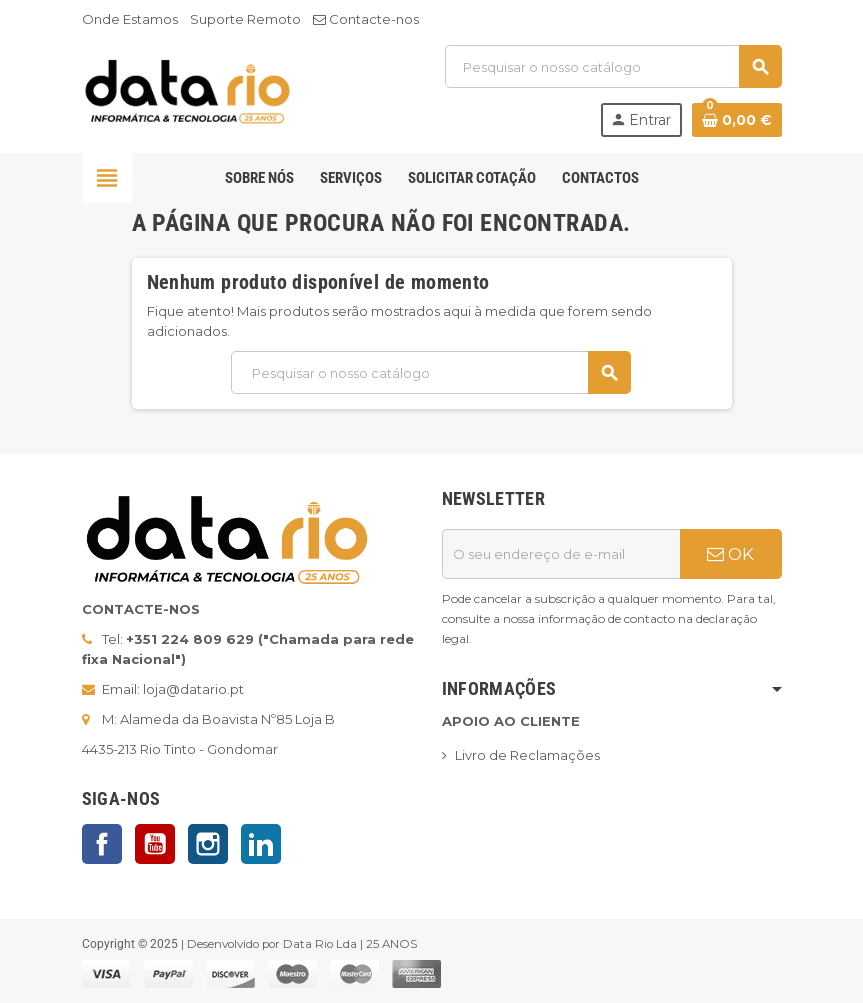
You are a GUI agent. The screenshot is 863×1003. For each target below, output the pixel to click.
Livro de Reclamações (527, 755)
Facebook (102, 844)
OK (730, 554)
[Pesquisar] (612, 66)
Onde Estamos (130, 19)
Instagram (208, 844)
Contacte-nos (366, 19)
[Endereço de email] (561, 554)
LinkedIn (261, 844)
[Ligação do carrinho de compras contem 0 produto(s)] (737, 120)
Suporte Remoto (245, 19)
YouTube (155, 844)
